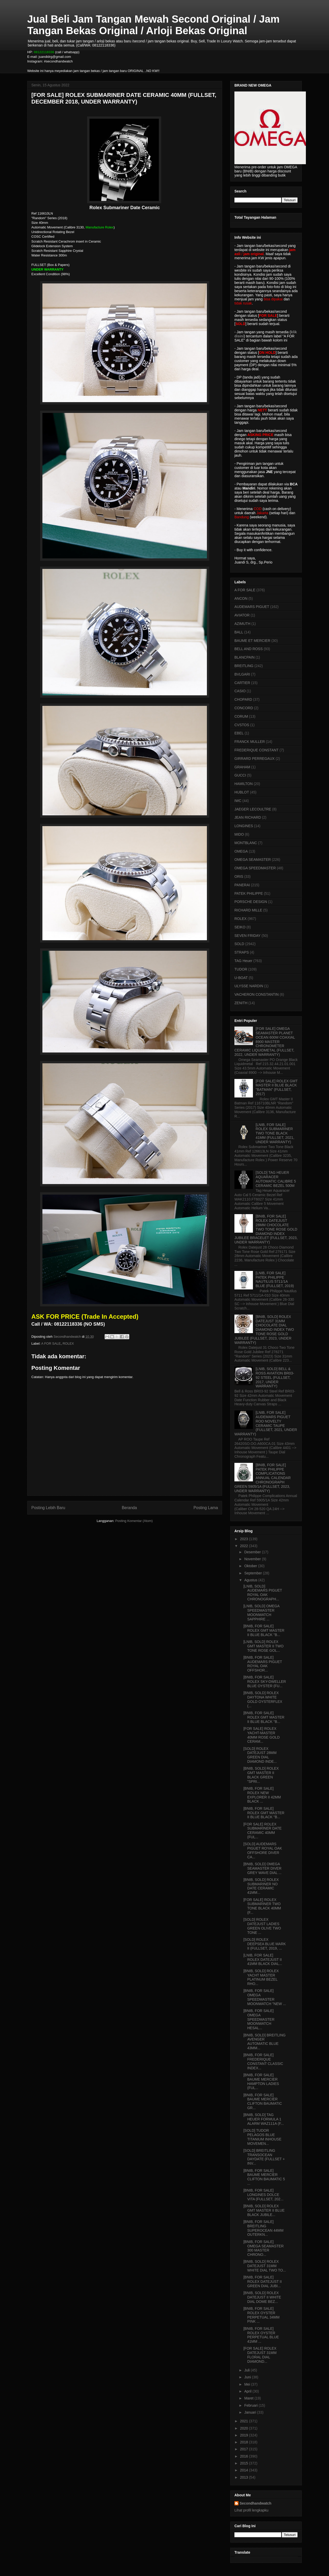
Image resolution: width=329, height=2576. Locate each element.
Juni (248, 2377)
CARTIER (242, 683)
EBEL (239, 733)
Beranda (129, 1508)
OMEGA (241, 851)
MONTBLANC (245, 843)
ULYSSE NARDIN (248, 986)
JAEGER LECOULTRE (252, 809)
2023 (244, 1539)
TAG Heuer (243, 961)
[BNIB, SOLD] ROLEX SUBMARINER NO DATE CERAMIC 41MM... (261, 1886)
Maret (249, 2398)
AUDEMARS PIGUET (251, 607)
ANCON (241, 598)
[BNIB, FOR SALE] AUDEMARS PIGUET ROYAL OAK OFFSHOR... (262, 1663)
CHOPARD (243, 699)
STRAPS (241, 952)
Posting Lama (206, 1508)
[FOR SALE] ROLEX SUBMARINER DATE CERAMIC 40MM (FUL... (262, 1830)
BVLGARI (242, 674)
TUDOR (240, 969)
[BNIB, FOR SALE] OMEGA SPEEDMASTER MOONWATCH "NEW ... (264, 1997)
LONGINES (243, 826)
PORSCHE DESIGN (250, 902)
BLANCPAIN (244, 657)
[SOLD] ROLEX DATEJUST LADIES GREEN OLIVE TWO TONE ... (262, 1925)
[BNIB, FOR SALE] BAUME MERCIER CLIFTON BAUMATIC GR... (262, 2101)
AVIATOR (242, 615)
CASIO (240, 691)
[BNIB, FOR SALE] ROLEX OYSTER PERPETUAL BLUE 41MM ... (261, 2334)
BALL (238, 632)
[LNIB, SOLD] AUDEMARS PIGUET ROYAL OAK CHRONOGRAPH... (262, 1592)
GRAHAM (242, 767)
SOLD (239, 944)
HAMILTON (243, 784)
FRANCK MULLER (249, 742)
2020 (244, 2428)
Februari (251, 2405)
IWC (237, 801)
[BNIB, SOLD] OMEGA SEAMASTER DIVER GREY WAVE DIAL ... (262, 1868)
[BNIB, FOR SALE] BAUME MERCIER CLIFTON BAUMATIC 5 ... (264, 2176)
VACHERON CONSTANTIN (256, 994)
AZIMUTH (242, 624)
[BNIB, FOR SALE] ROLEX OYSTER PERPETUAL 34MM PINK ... (261, 2314)
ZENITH (241, 1003)
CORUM (241, 716)
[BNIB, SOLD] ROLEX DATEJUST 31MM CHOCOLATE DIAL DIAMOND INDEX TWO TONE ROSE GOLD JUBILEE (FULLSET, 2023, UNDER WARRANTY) (264, 1330)
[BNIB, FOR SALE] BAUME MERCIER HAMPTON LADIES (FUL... (261, 2081)
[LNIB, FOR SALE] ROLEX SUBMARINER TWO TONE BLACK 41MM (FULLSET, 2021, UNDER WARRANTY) (275, 1133)
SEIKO (239, 927)
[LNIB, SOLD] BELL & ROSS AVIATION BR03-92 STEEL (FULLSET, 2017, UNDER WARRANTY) (275, 1377)
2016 (244, 2456)
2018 (244, 2442)
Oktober (251, 1566)
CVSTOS (241, 725)
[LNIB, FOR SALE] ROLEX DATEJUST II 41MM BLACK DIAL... (262, 1959)
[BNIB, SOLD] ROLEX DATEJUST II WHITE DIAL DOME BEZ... (262, 2297)
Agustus (251, 1580)
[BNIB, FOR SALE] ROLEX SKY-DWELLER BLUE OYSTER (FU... (264, 1681)
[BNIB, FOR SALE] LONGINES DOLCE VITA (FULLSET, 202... (263, 2194)
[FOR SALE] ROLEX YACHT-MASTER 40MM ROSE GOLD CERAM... (261, 1734)
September (253, 1573)
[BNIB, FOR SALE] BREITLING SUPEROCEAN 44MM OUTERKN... (263, 2228)
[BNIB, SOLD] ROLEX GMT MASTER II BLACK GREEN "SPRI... (261, 1774)
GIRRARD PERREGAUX (254, 758)
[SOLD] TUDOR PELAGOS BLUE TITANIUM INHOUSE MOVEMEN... (262, 2136)
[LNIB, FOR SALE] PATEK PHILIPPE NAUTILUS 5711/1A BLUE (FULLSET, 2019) (275, 1279)
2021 (244, 2421)
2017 (244, 2449)
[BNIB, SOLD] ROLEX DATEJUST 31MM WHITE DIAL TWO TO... (264, 2265)
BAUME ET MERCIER (252, 641)
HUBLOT (241, 792)
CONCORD (243, 708)
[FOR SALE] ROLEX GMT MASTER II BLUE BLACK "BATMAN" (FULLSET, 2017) (277, 1087)
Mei (247, 2384)
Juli (247, 2370)
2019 (244, 2435)
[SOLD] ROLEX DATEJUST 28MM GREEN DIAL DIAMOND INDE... (260, 1755)
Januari (250, 2412)
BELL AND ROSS (248, 649)
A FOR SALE (51, 1343)
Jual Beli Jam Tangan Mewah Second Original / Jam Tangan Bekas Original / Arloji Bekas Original (153, 24)
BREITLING (243, 666)
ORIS (238, 876)
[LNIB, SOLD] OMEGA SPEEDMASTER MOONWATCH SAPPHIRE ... (261, 1612)
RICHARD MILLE (248, 910)
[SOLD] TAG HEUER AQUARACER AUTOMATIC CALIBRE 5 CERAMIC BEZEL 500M (276, 1178)
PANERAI (242, 885)
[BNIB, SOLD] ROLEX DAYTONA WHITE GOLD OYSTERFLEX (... (262, 1699)
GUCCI (240, 775)
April (248, 2391)
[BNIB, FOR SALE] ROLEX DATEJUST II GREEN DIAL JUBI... (262, 2281)
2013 (244, 2477)
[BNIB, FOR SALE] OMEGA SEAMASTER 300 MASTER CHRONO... (263, 2248)
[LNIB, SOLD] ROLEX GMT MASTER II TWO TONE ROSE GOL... (263, 1646)
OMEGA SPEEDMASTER (255, 868)
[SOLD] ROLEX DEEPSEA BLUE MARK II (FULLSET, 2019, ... (264, 1943)
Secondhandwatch (255, 2503)
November (253, 1559)
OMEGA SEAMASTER (252, 859)
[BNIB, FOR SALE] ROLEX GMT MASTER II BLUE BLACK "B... (263, 1630)
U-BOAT (241, 978)
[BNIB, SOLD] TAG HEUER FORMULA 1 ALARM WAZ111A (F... (263, 2119)
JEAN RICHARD (247, 817)
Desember (253, 1552)
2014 (244, 2470)
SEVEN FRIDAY (247, 936)
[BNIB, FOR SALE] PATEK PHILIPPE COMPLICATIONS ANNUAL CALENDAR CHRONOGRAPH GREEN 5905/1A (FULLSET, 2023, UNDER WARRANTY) (262, 1478)
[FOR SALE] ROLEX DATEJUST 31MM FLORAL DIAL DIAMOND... (260, 2354)
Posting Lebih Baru (48, 1508)
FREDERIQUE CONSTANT (256, 750)
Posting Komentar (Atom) (134, 1521)
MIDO (239, 834)
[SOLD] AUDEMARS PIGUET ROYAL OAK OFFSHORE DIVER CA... (262, 1850)
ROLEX (68, 1343)
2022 (244, 1546)
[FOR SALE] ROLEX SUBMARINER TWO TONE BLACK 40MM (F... (262, 1906)
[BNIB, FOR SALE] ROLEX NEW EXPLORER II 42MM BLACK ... (262, 1794)
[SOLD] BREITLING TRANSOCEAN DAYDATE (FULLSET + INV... (264, 2156)
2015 (244, 2463)
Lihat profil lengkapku (251, 2510)
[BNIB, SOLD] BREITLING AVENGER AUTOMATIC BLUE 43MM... (264, 2041)
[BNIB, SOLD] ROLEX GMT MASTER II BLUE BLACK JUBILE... (264, 2210)
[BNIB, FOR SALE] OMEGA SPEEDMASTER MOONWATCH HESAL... (259, 2019)
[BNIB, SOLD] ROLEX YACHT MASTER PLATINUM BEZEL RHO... (261, 1977)
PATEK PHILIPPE (248, 893)
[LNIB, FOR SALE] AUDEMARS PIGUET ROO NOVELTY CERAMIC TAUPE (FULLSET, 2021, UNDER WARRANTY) (265, 1423)
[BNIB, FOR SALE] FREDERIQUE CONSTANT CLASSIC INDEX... (263, 2061)
